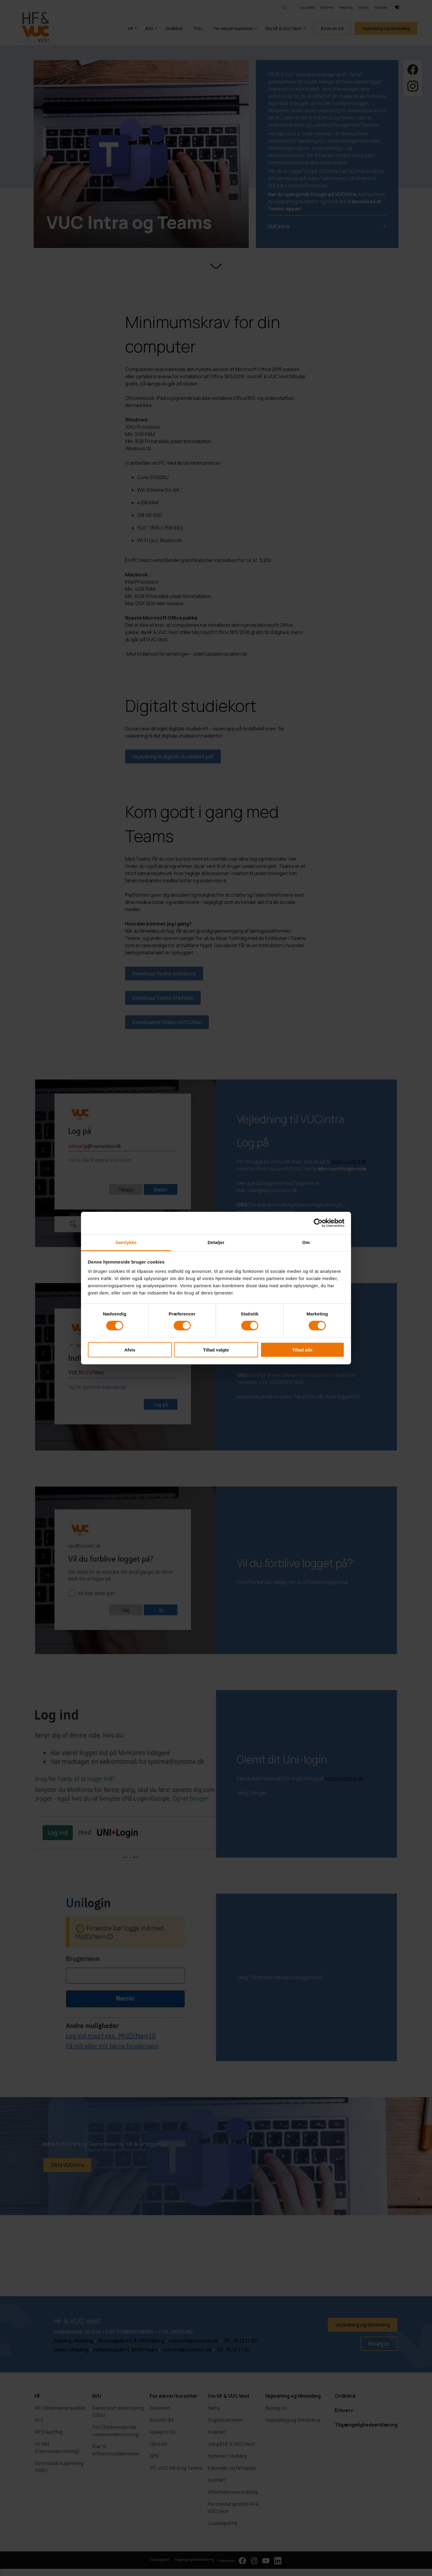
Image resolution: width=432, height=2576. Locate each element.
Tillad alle (302, 1349)
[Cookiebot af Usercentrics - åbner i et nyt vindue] (318, 1223)
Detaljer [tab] (216, 1242)
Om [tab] (306, 1242)
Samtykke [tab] (126, 1242)
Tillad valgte (216, 1349)
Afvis (129, 1349)
